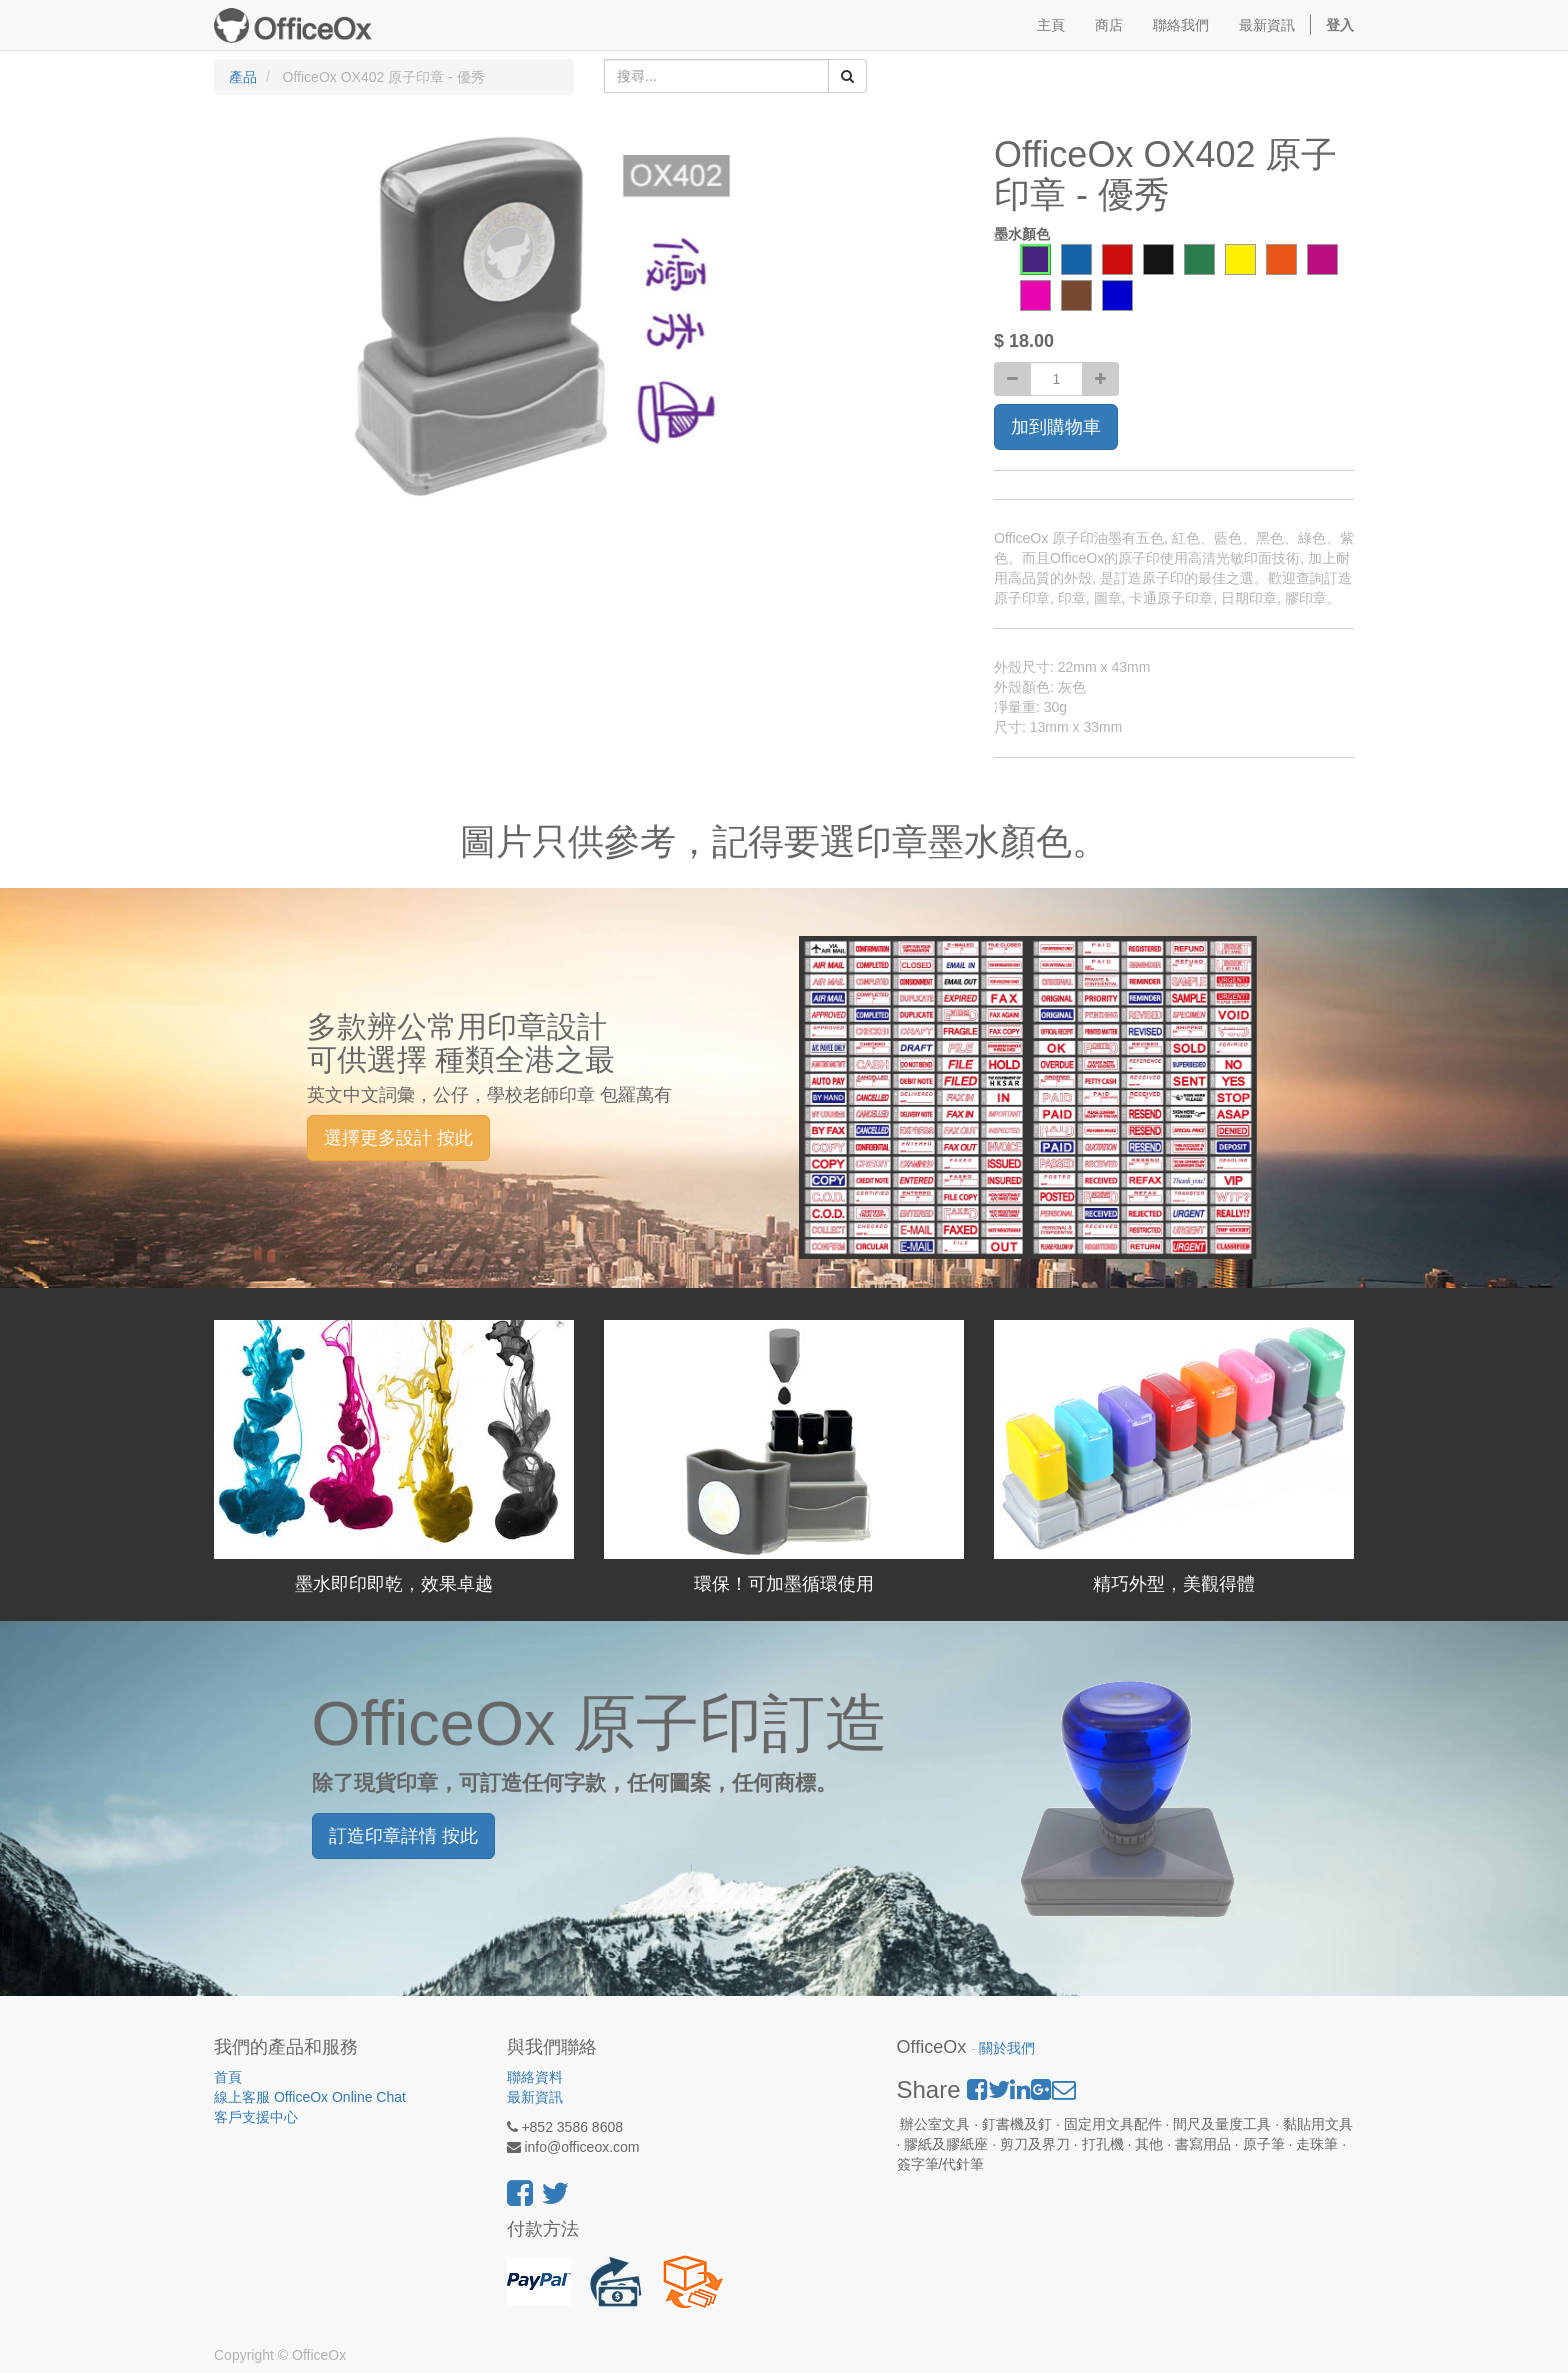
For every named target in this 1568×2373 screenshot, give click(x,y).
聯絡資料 (535, 2077)
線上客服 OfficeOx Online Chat (310, 2097)
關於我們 (1007, 2048)
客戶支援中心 (256, 2117)
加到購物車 (1056, 427)
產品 (243, 77)
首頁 (228, 2077)
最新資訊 (535, 2097)
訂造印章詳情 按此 (403, 1836)
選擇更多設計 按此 (398, 1138)
